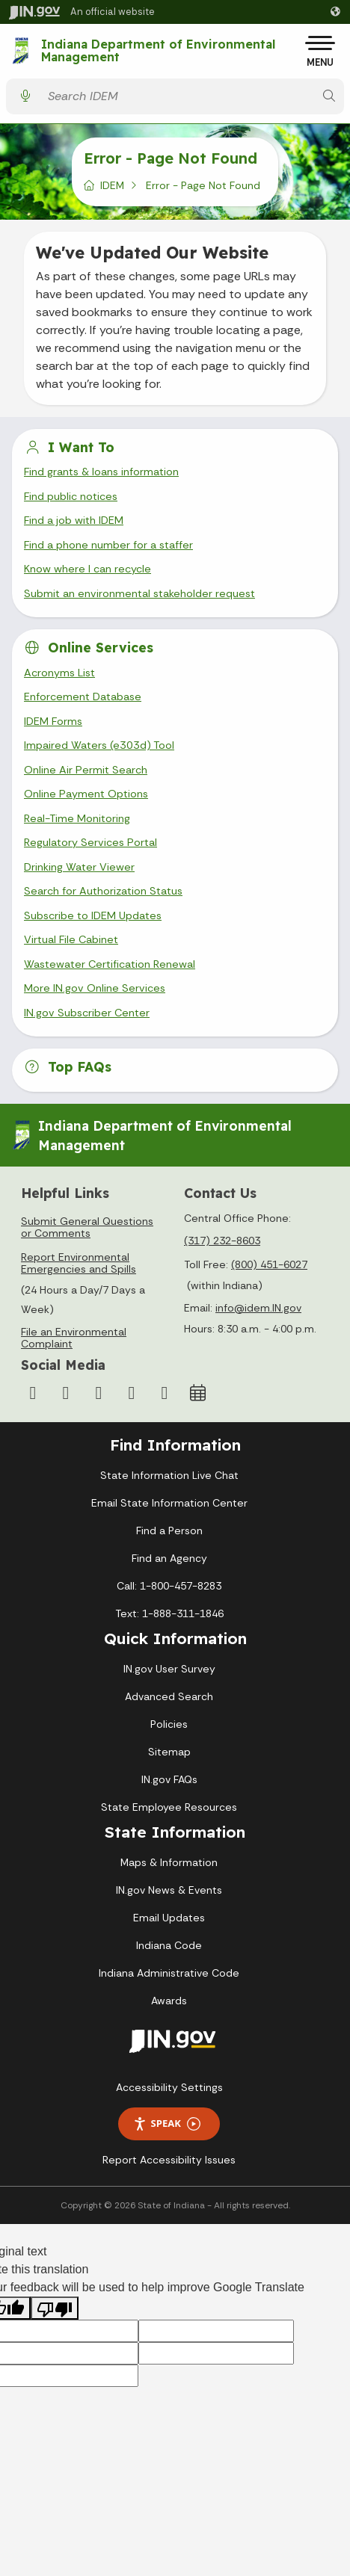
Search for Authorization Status (103, 891)
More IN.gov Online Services (94, 988)
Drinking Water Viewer (79, 867)
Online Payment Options (86, 793)
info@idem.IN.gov (258, 1308)
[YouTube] (99, 1393)
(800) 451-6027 (269, 1264)
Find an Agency (169, 1558)
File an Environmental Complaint (73, 1337)
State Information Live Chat (169, 1475)
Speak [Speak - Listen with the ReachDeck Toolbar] (166, 2123)
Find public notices (70, 496)
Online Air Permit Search (85, 769)
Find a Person (169, 1530)
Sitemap (169, 1751)
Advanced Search (169, 1696)
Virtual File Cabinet (71, 939)
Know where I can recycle (87, 568)
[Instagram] (66, 1393)
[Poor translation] (55, 2308)
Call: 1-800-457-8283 (169, 1586)
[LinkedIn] (132, 1393)
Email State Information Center (169, 1503)
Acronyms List (59, 672)
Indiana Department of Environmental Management (158, 51)
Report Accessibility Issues (169, 2159)
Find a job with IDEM (73, 520)
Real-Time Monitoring (77, 818)
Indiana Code (169, 1945)
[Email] (164, 1393)
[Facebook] (33, 1393)
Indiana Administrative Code (169, 1973)
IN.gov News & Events (169, 1890)
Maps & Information (169, 1862)
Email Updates (169, 1917)
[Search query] (177, 96)
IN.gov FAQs (169, 1779)
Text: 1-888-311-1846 (169, 1613)
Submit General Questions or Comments (87, 1227)
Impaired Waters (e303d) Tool (99, 745)
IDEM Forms (53, 721)
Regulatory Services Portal (90, 842)
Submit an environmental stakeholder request (139, 593)
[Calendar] (197, 1393)
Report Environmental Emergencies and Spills (78, 1263)
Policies (169, 1724)
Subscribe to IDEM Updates (93, 915)
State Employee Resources (169, 1807)
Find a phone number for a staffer (108, 545)
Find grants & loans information (101, 471)
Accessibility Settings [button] (169, 2087)
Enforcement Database (82, 696)
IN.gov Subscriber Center (87, 1012)
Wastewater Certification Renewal (109, 964)
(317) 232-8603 (222, 1240)
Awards (169, 2000)
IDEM (112, 185)
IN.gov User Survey (169, 1668)
